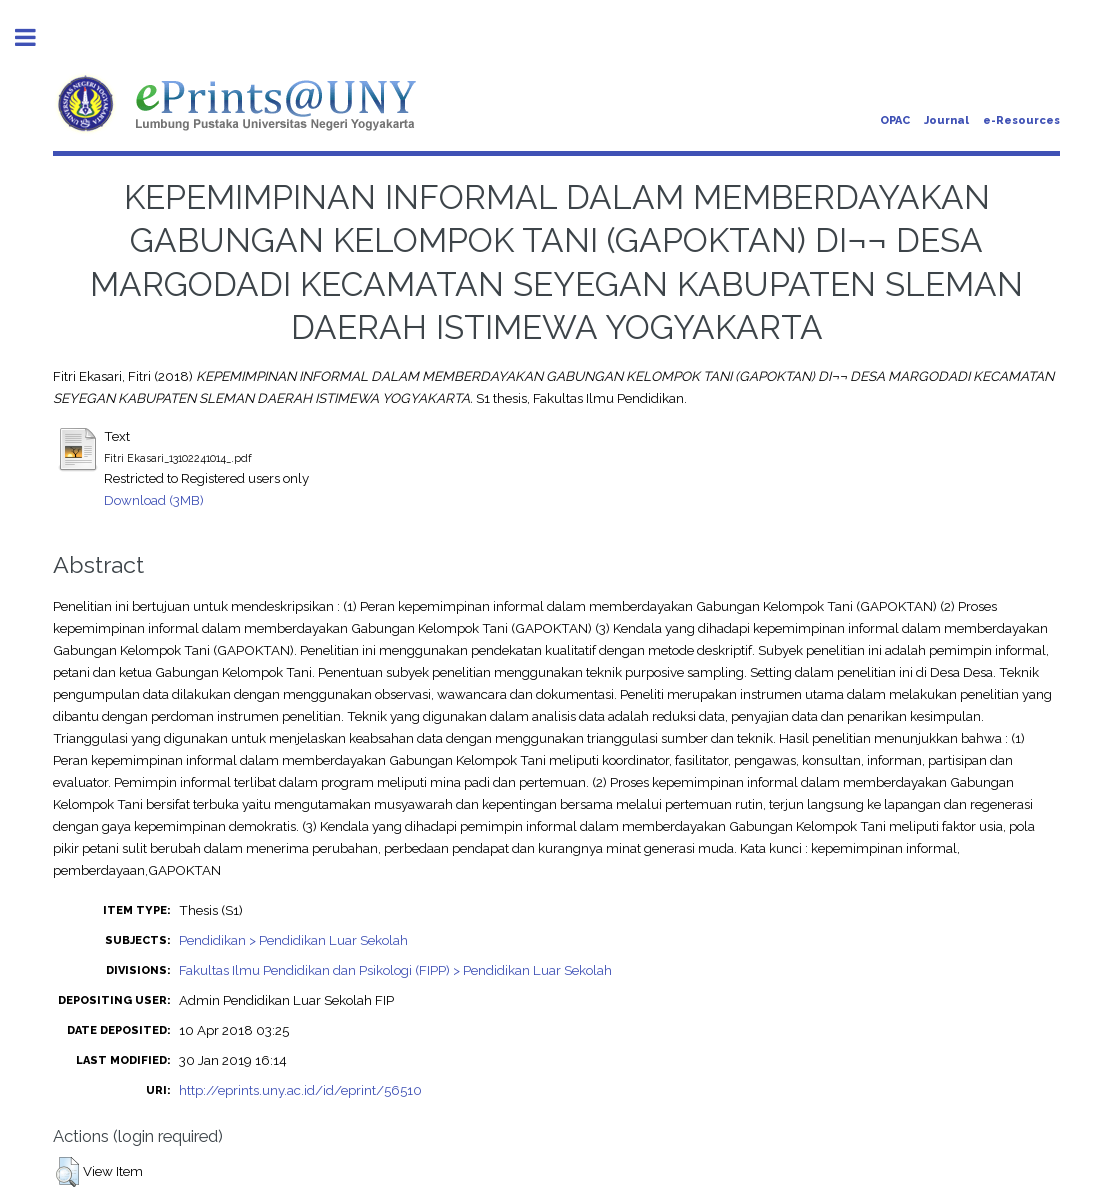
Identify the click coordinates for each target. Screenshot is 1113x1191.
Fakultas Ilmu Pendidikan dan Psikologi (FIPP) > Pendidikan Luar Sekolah (395, 970)
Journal (946, 120)
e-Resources (1021, 120)
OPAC (895, 120)
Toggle (36, 37)
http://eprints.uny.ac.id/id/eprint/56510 (300, 1090)
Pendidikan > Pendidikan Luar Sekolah (293, 940)
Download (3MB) (154, 500)
